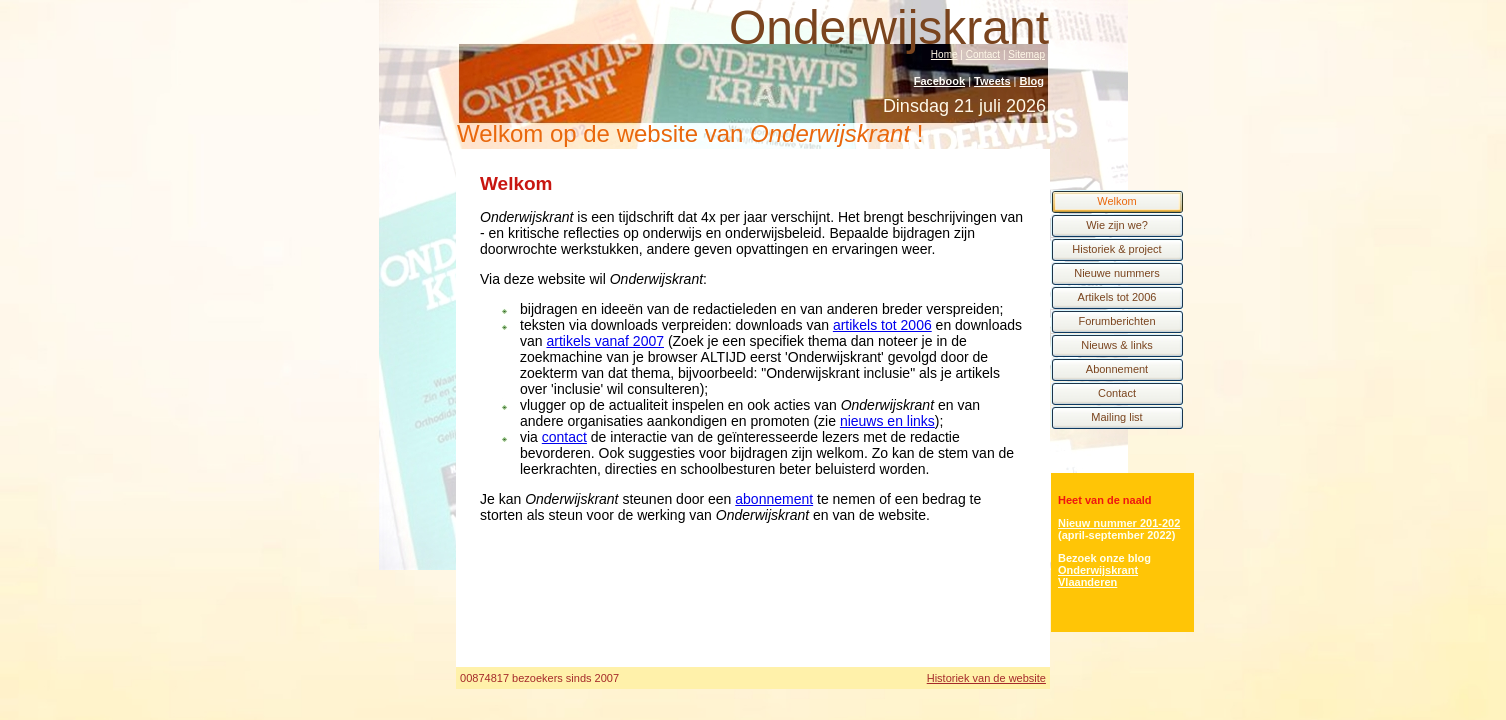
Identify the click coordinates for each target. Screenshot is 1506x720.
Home (944, 54)
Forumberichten (1116, 321)
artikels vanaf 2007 (605, 341)
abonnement (774, 499)
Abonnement (1117, 369)
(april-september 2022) (1116, 535)
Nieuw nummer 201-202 (1119, 523)
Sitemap (1026, 54)
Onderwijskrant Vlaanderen (1098, 576)
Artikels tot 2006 (1117, 297)
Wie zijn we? (1117, 225)
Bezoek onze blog (1104, 558)
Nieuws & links (1117, 345)
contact (564, 437)
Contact (983, 54)
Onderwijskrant (889, 27)
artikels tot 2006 (882, 325)
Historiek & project (1116, 249)
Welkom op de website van (690, 133)
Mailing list (1116, 417)
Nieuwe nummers (1117, 273)
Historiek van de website (986, 678)
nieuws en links (887, 421)
